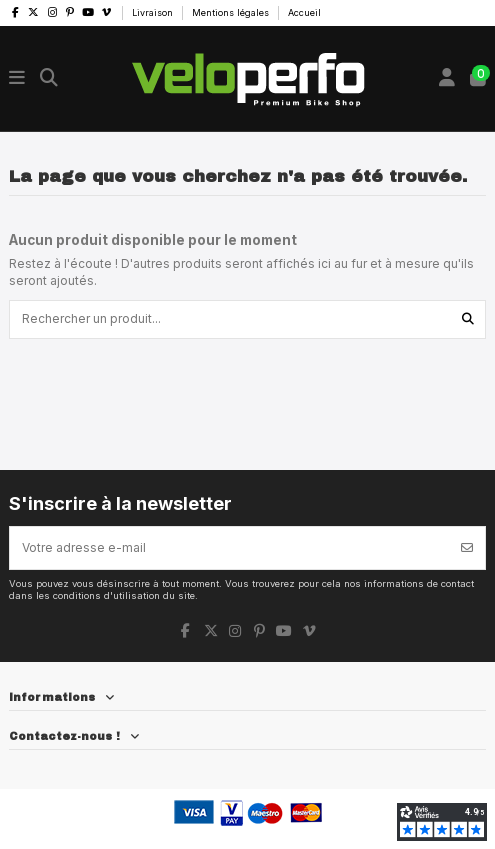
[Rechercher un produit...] (468, 319)
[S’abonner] (467, 548)
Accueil (304, 12)
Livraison (154, 12)
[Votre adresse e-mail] (230, 548)
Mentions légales (232, 12)
